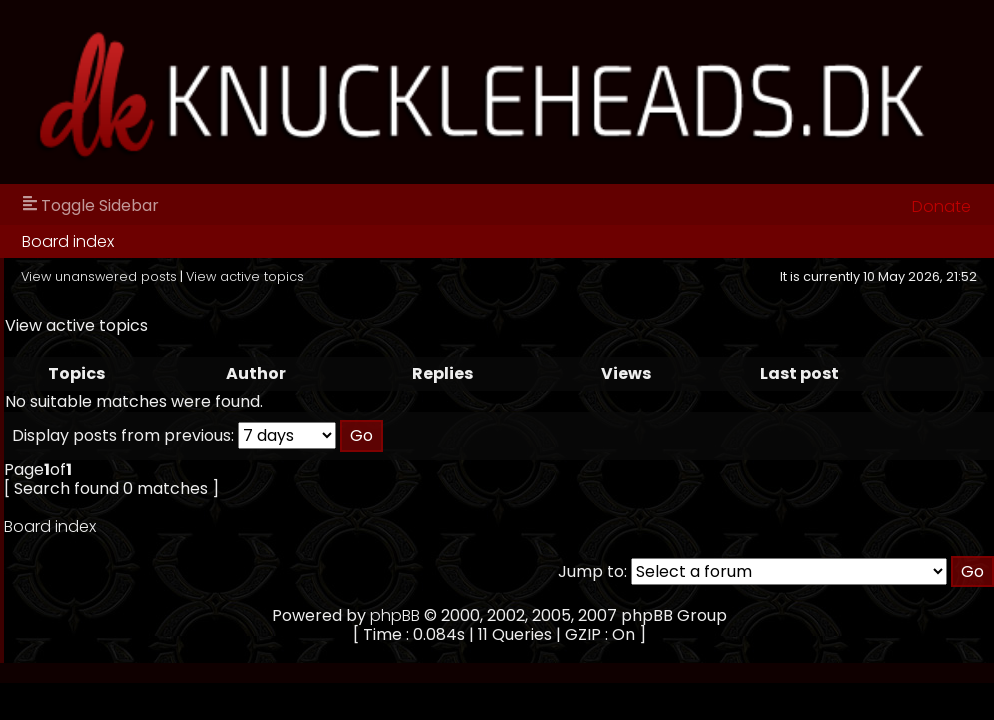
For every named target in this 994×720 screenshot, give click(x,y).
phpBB (395, 615)
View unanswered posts (99, 276)
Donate (941, 206)
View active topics (245, 276)
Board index (68, 241)
